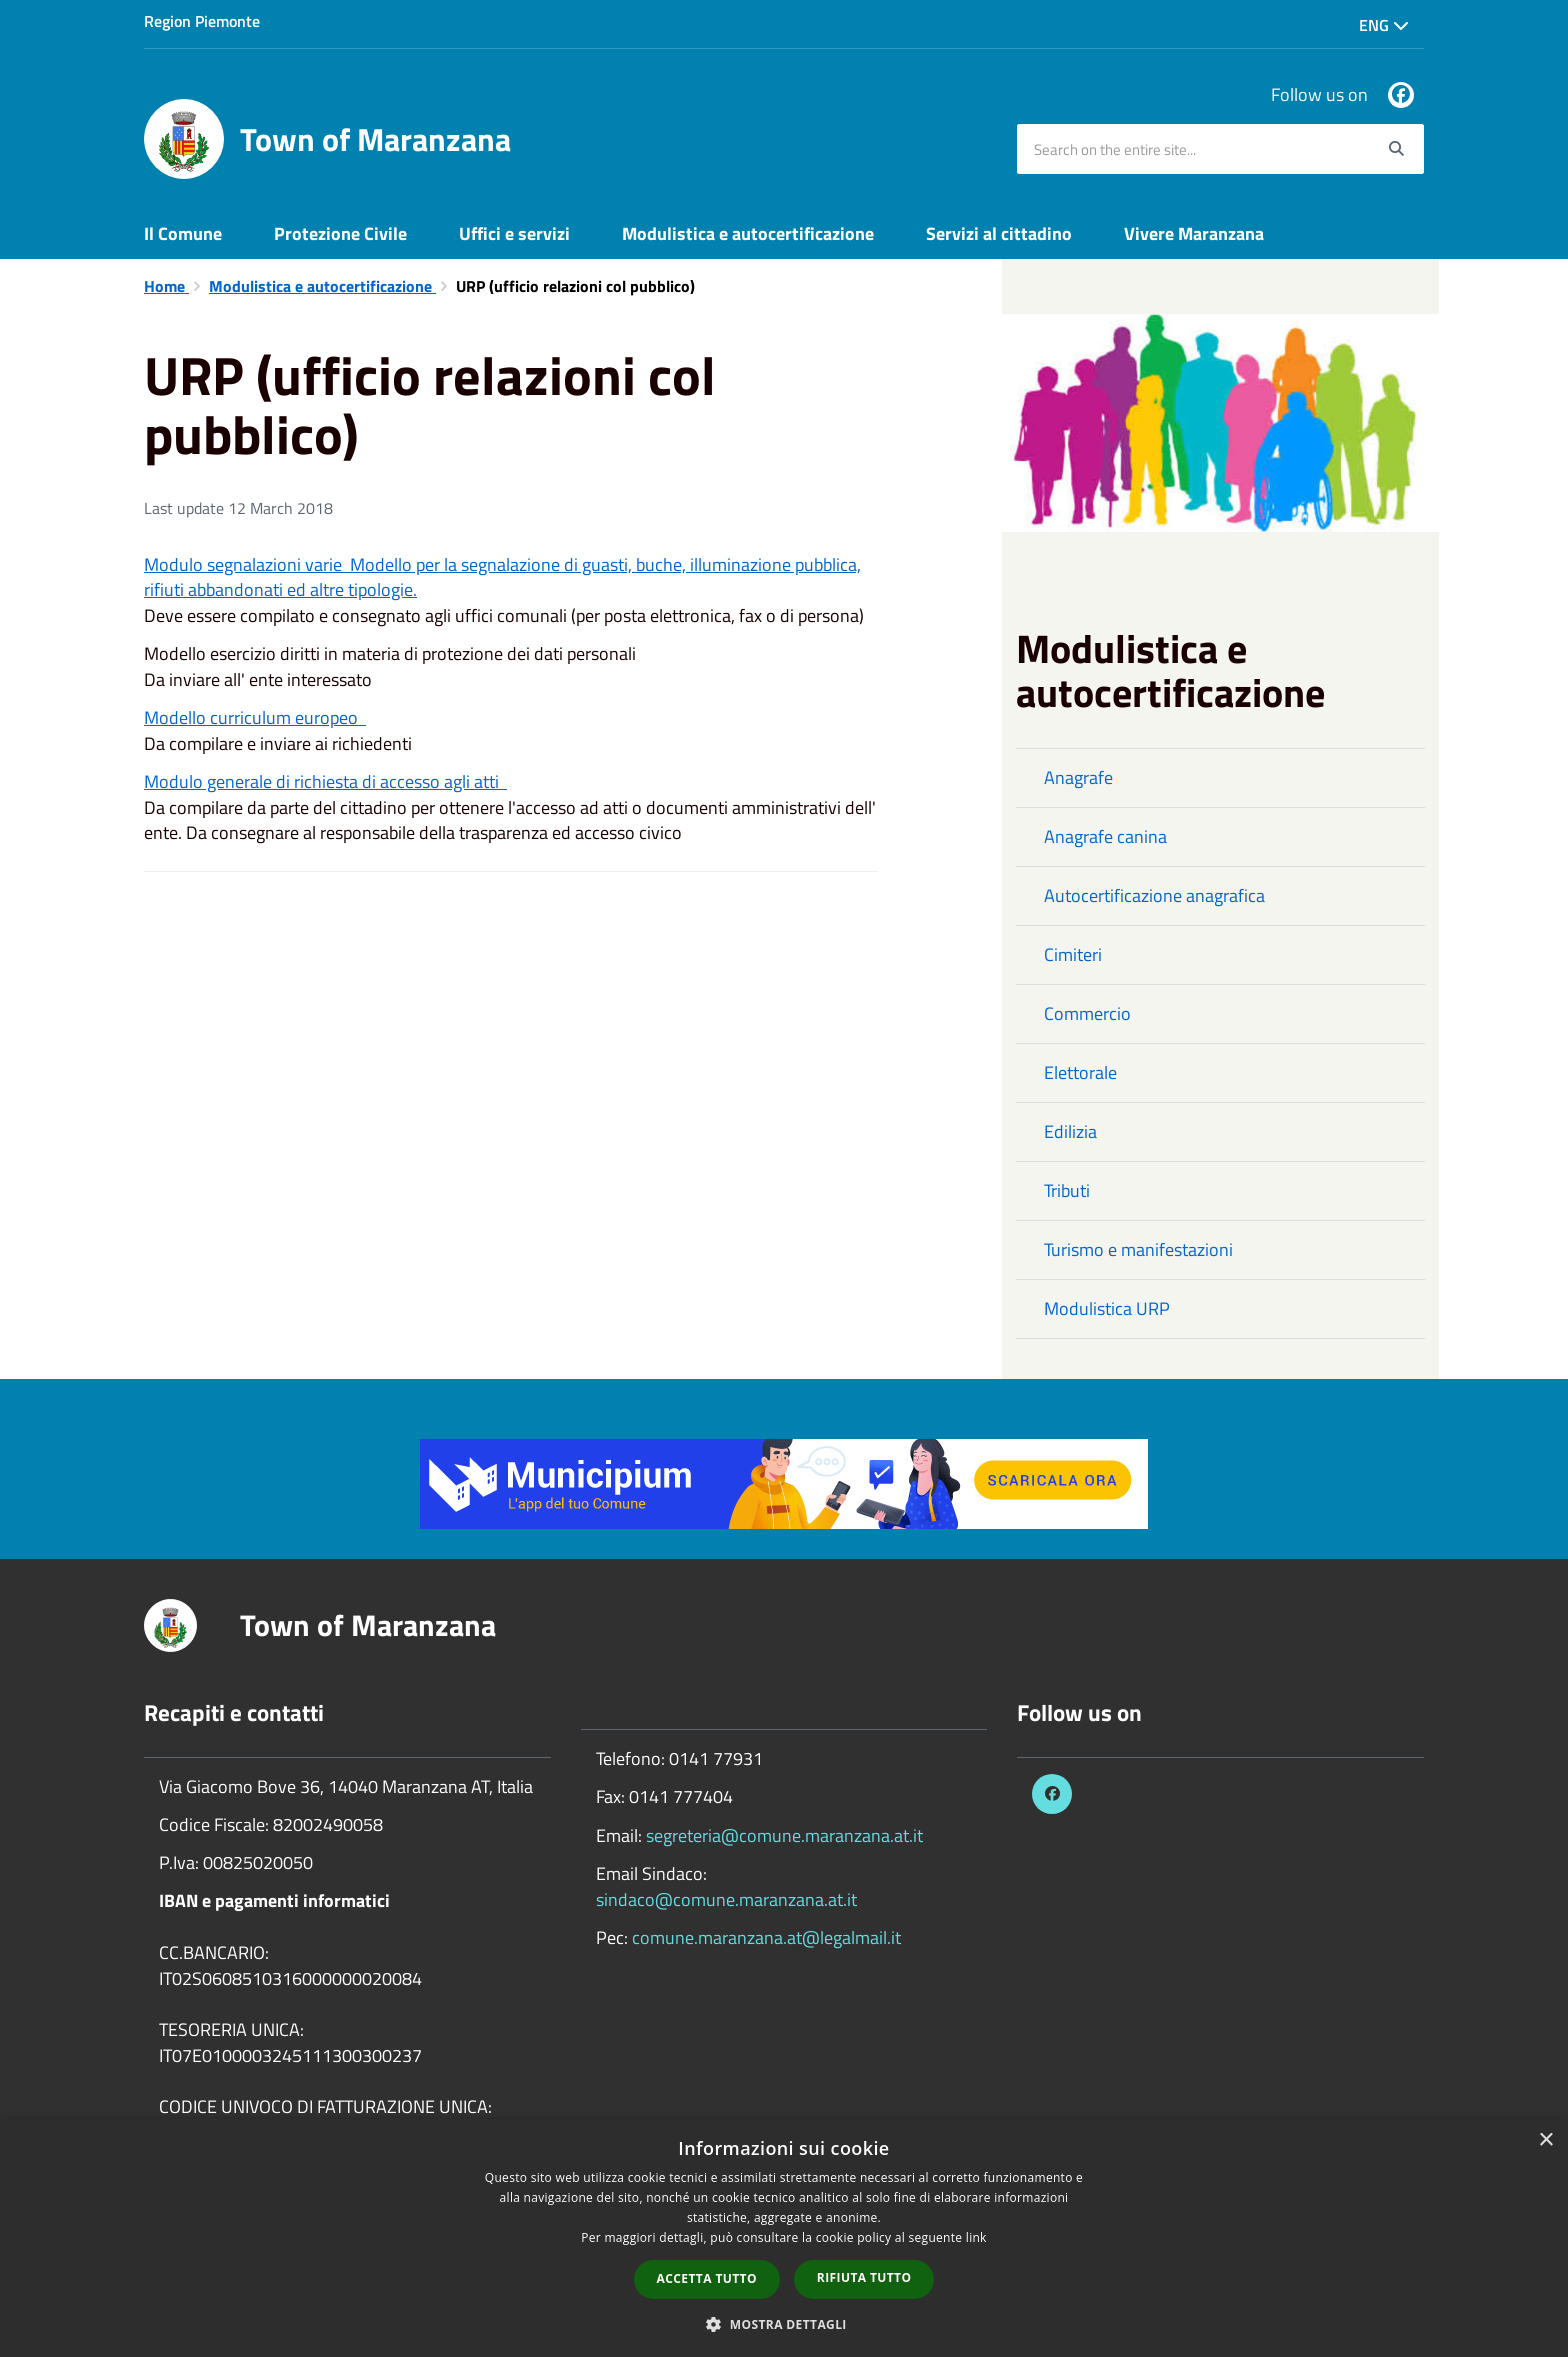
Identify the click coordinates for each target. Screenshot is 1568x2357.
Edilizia (1070, 1131)
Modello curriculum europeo (255, 717)
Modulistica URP (1107, 1308)
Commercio (1087, 1013)
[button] (784, 2323)
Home (166, 286)
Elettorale (1080, 1072)
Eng (1384, 25)
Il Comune (183, 233)
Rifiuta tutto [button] (864, 2277)
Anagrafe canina (1105, 836)
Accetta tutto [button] (707, 2278)
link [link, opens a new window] (976, 2237)
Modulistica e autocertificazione (748, 233)
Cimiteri (1073, 954)
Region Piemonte (202, 21)
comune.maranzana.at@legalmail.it (766, 1937)
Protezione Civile (340, 233)
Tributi (1067, 1190)
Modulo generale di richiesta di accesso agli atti (325, 781)
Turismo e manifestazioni (1138, 1249)
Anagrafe (1078, 777)
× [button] (1545, 2140)
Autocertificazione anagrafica (1154, 895)
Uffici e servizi (514, 233)
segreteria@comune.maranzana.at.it (784, 1835)
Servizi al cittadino (999, 233)
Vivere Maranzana (1194, 233)
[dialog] (784, 2238)
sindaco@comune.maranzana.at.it (726, 1899)
